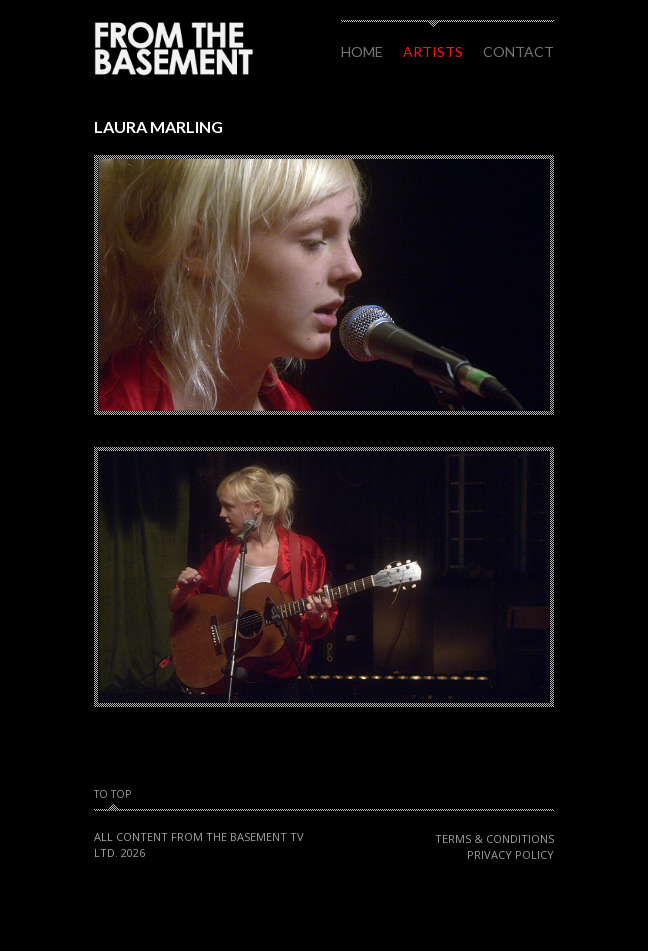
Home (362, 51)
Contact (518, 51)
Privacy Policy (510, 854)
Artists (433, 51)
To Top (112, 795)
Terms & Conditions (494, 838)
